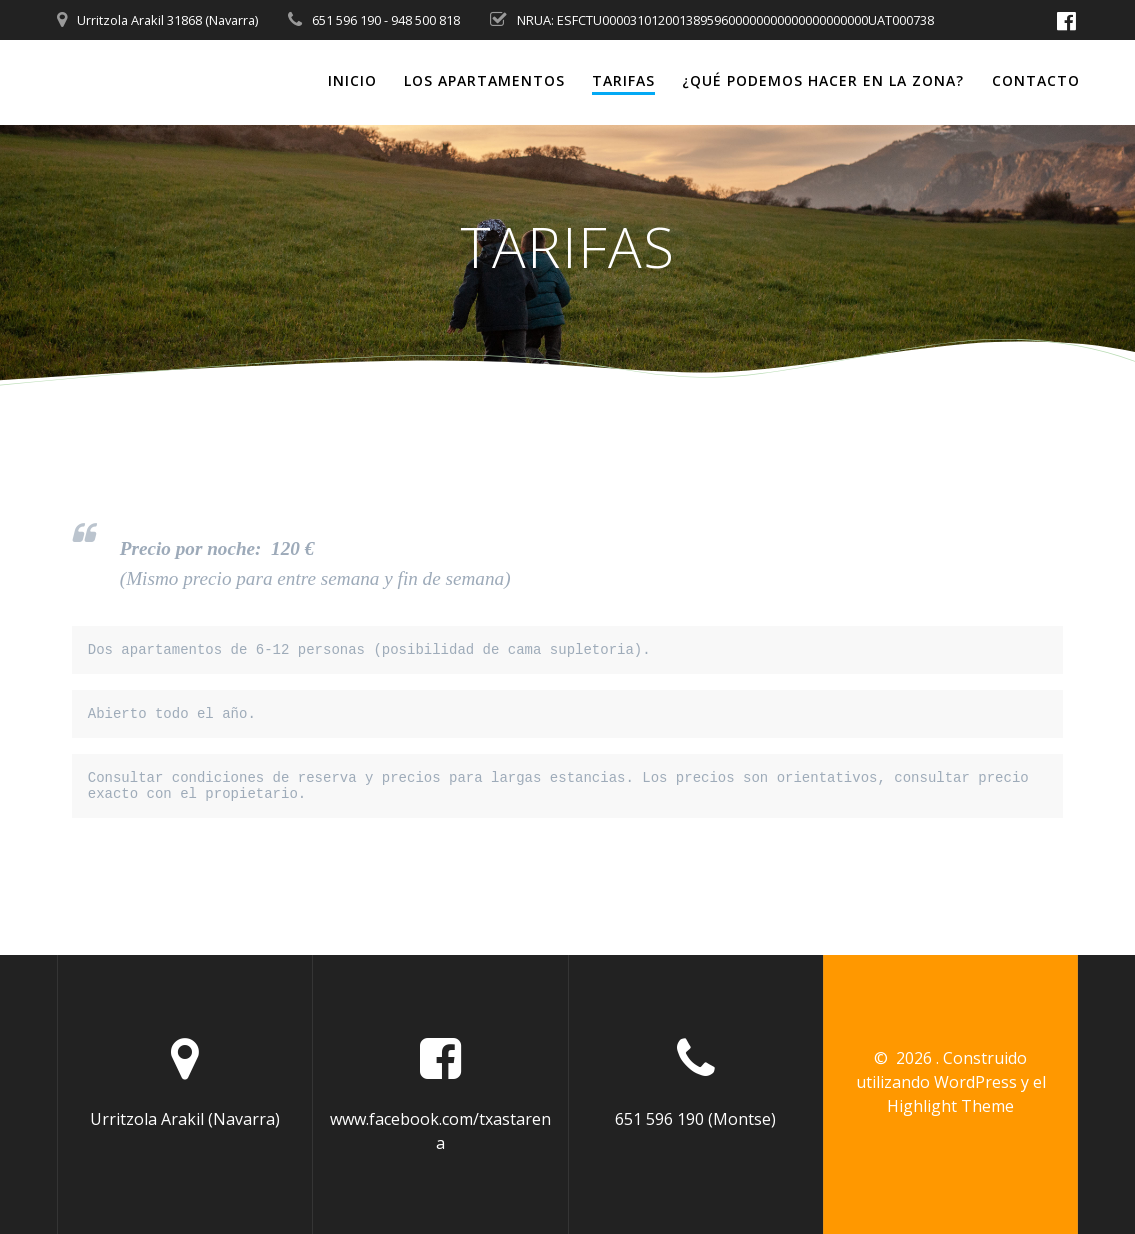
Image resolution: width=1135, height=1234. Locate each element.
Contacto (1036, 80)
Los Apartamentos (484, 80)
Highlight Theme (950, 1106)
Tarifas (623, 80)
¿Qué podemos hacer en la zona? (823, 80)
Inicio (352, 80)
